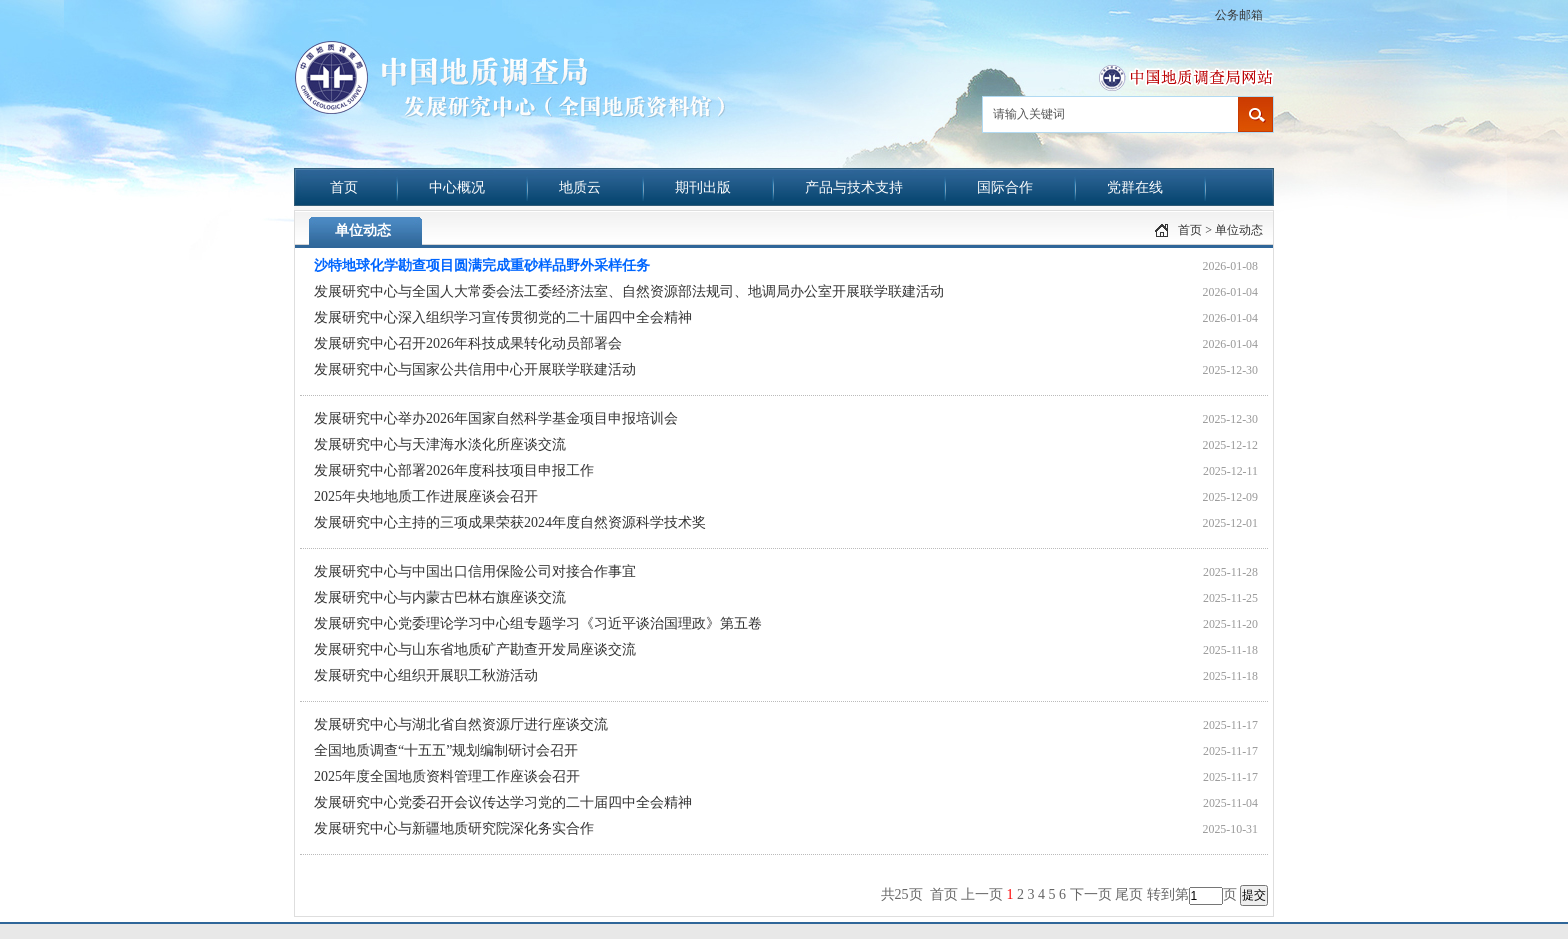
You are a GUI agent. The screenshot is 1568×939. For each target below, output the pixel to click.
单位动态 (1239, 230)
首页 (344, 187)
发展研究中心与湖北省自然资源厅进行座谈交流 (461, 724)
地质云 (580, 187)
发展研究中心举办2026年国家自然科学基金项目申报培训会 (496, 418)
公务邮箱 (1239, 15)
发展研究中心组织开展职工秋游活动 (426, 675)
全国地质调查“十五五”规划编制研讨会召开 (446, 750)
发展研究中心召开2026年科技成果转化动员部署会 (468, 343)
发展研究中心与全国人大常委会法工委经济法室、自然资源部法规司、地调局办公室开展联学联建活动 (629, 291)
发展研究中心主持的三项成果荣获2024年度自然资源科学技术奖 (510, 522)
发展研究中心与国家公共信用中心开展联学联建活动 (475, 369)
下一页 (1091, 894)
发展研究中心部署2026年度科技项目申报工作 (454, 470)
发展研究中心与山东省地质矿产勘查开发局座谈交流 (475, 649)
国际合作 (1005, 187)
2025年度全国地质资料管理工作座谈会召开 (447, 776)
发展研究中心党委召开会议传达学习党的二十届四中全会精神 (503, 802)
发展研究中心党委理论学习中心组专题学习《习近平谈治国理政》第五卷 (538, 623)
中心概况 (457, 187)
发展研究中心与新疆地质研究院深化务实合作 (454, 828)
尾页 (1129, 894)
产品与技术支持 (854, 187)
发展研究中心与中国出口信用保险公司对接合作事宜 (475, 571)
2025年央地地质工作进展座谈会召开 (426, 496)
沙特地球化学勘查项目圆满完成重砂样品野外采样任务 (482, 265)
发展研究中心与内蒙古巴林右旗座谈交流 (440, 597)
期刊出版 (703, 187)
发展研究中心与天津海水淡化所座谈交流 (440, 444)
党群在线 (1135, 187)
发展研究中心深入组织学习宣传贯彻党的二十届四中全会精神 (503, 317)
